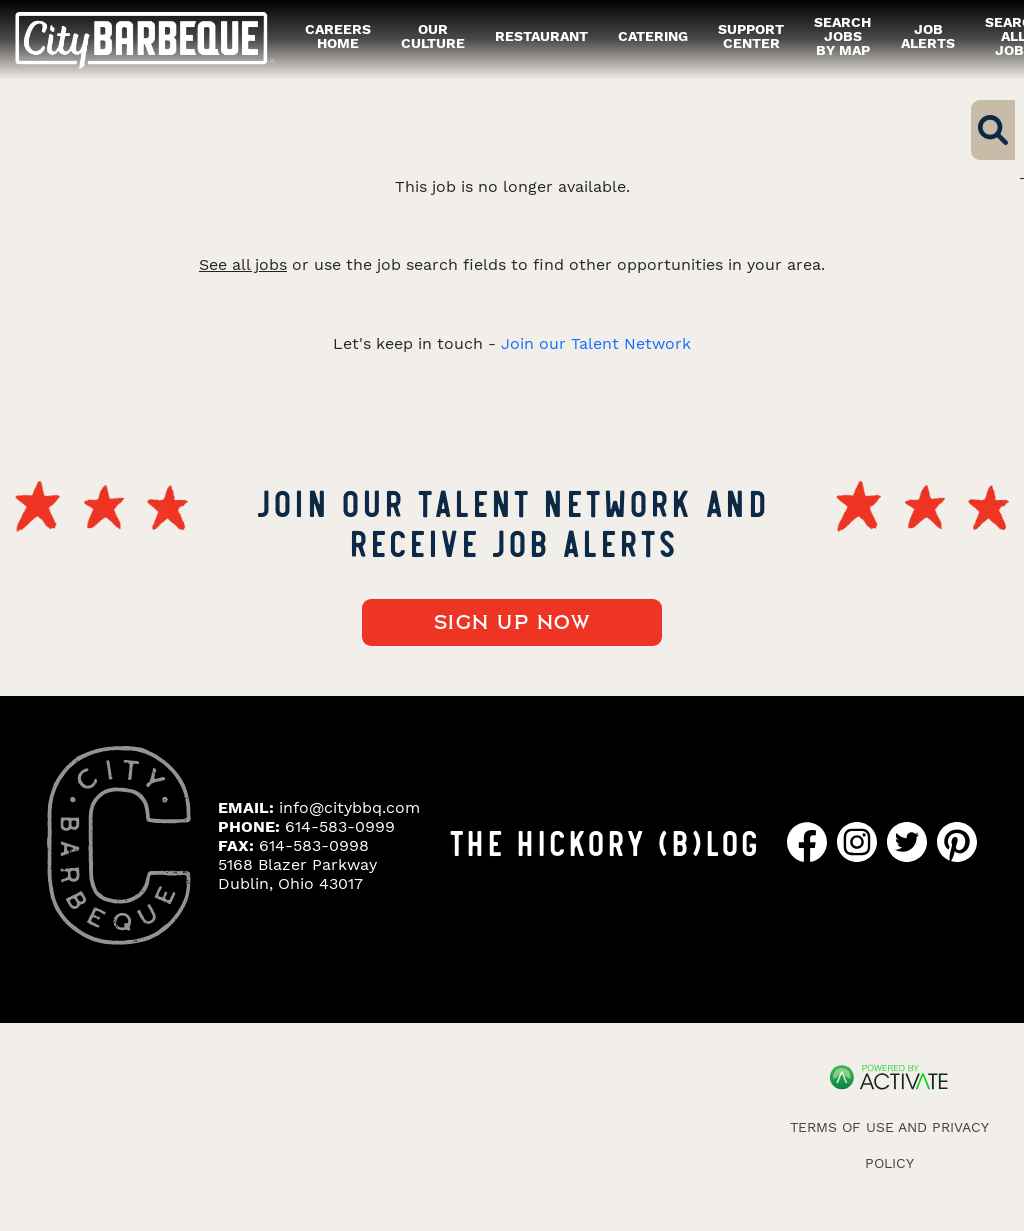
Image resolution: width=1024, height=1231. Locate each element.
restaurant (541, 36)
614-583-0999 (340, 826)
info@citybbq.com (349, 807)
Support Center (751, 36)
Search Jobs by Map (842, 36)
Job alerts (928, 36)
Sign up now (512, 623)
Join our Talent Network (596, 343)
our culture (433, 36)
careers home (338, 36)
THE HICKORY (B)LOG (604, 841)
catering (653, 36)
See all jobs (243, 264)
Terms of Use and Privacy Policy (889, 1145)
